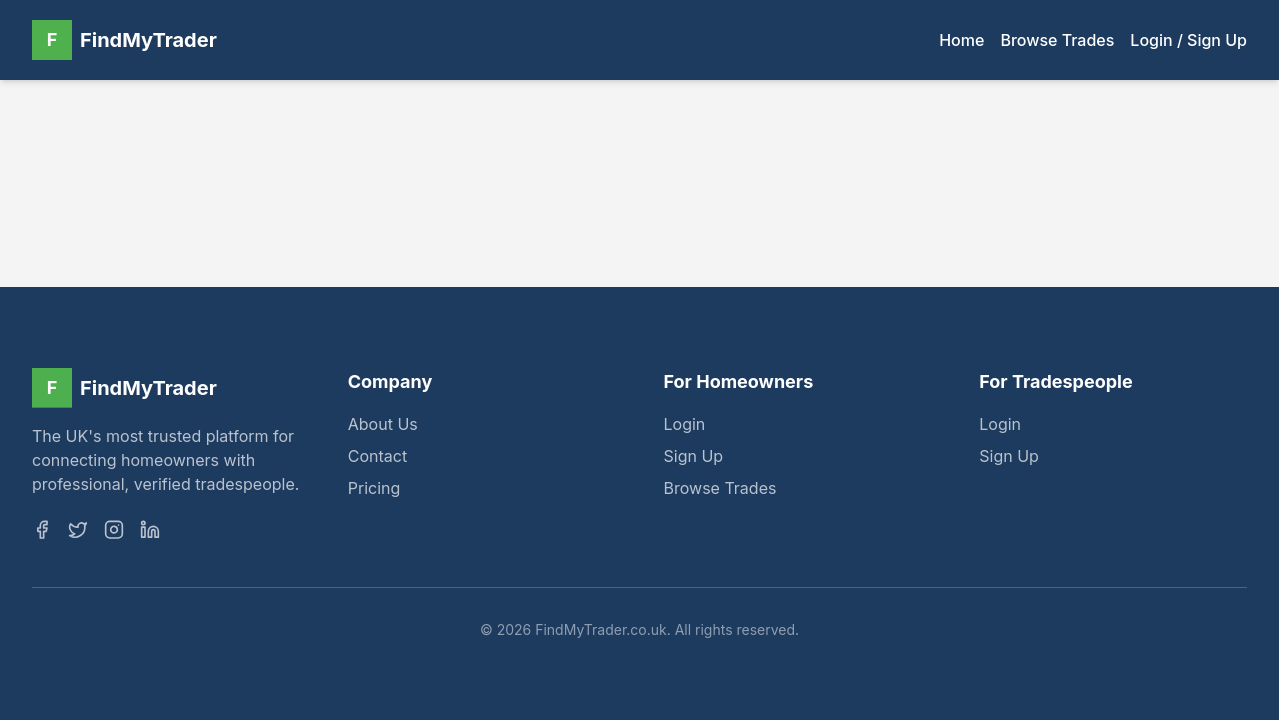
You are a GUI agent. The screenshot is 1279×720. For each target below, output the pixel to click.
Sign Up (694, 458)
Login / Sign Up (1188, 40)
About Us (383, 426)
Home (961, 40)
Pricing (374, 490)
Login (685, 426)
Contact (377, 458)
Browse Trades (1057, 40)
